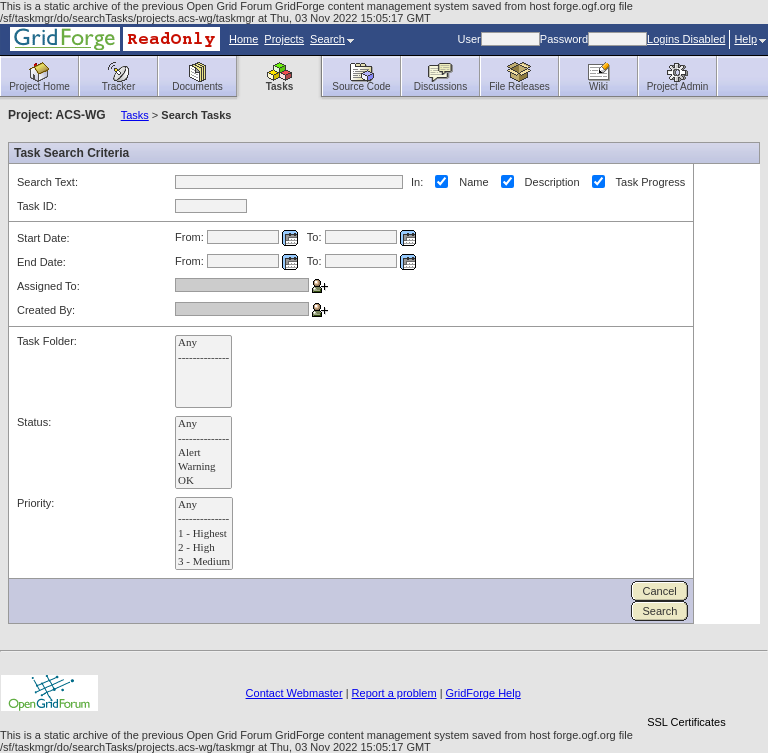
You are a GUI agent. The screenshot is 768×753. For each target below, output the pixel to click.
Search (332, 39)
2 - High (204, 548)
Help (750, 39)
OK (203, 481)
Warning (203, 467)
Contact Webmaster (294, 693)
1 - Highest (204, 534)
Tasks (135, 115)
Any (203, 343)
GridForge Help (483, 693)
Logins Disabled (686, 39)
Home (243, 39)
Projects (284, 39)
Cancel (659, 591)
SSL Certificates (686, 722)
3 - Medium (204, 562)
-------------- (203, 358)
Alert (203, 453)
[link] (686, 687)
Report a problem (394, 693)
